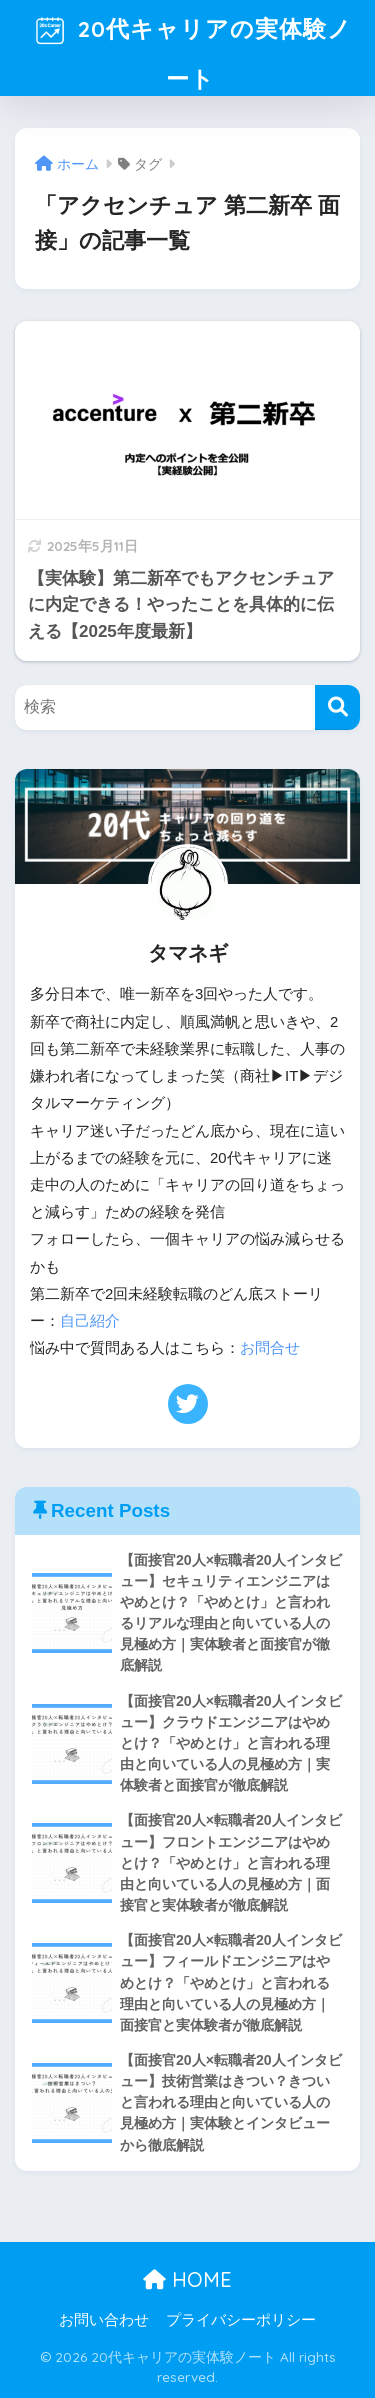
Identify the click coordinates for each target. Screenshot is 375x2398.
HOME (187, 2279)
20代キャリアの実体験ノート (190, 46)
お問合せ (270, 1348)
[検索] (337, 707)
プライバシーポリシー (241, 2320)
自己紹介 (90, 1321)
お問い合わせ (104, 2320)
